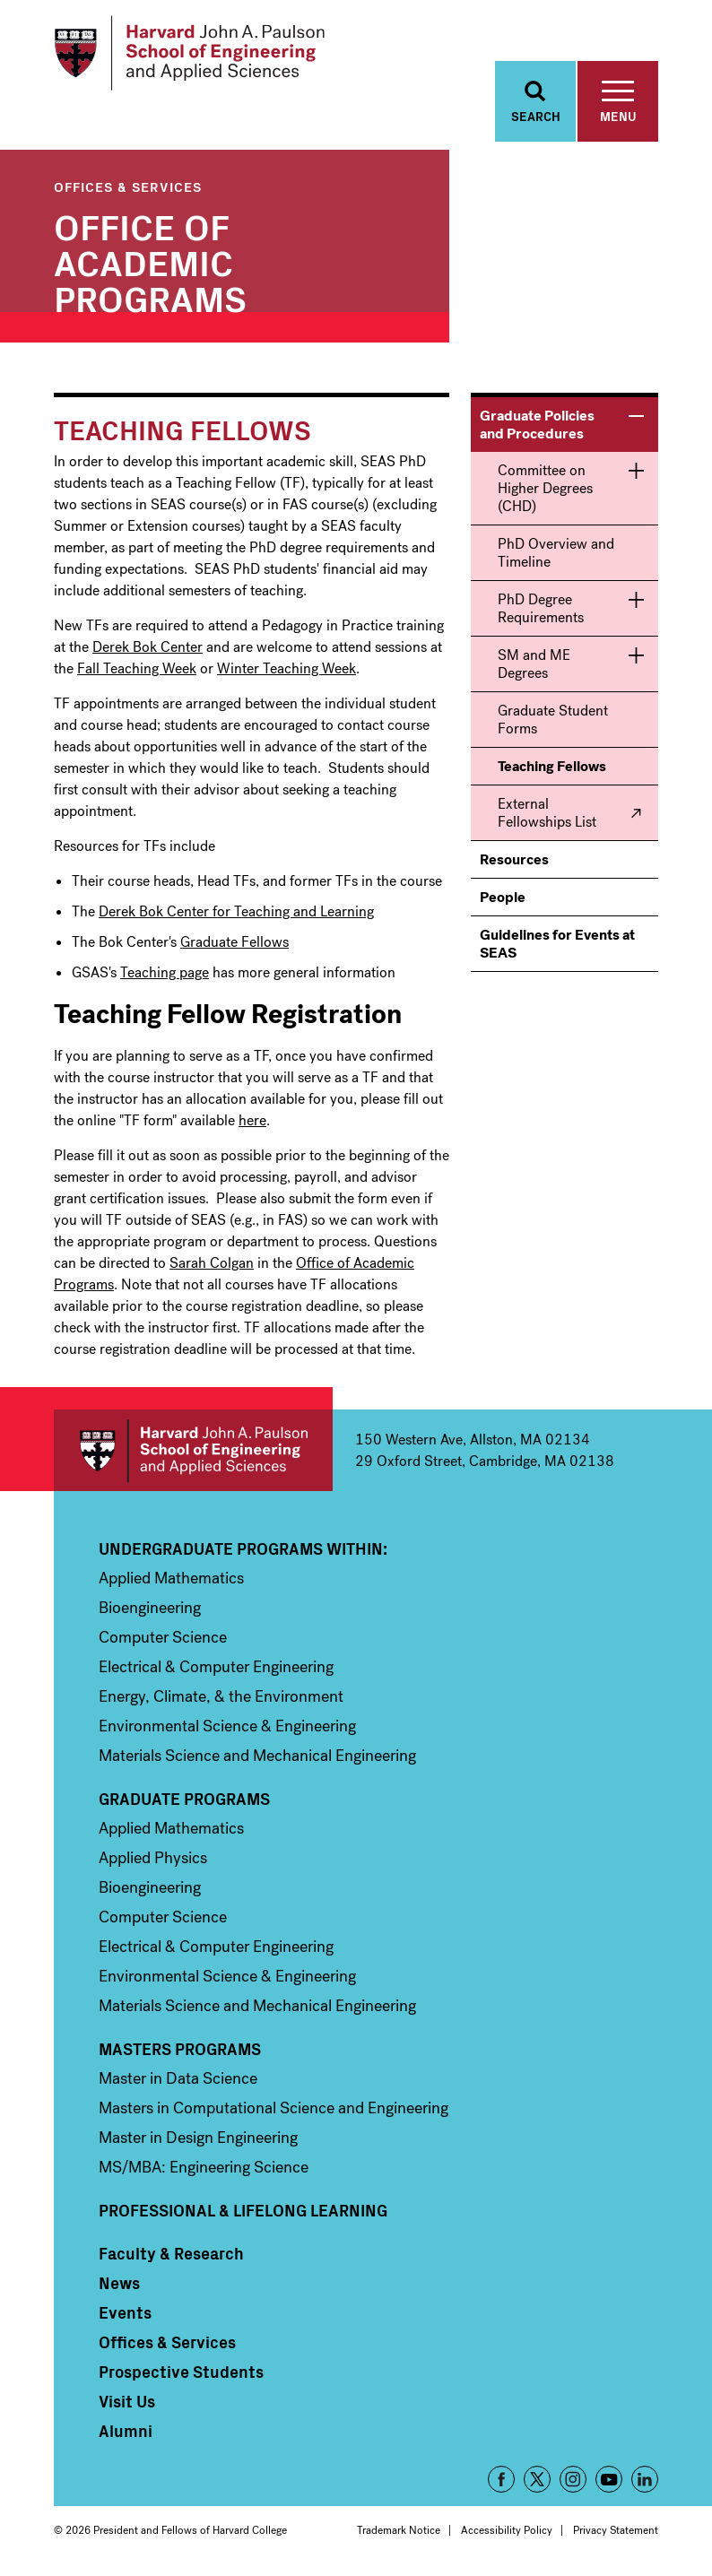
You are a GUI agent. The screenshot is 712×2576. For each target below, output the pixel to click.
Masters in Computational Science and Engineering (273, 2110)
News (119, 2285)
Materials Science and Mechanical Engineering (257, 1757)
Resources (514, 861)
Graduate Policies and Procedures (537, 426)
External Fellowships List (547, 814)
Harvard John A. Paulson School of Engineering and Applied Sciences (193, 1452)
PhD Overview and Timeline (556, 554)
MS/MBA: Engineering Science (203, 2169)
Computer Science (163, 1639)
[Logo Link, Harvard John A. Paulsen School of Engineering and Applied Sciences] (191, 53)
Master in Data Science (178, 2080)
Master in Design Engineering (198, 2139)
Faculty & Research (171, 2255)
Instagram (573, 2481)
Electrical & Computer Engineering (216, 1669)
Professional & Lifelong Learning (243, 2212)
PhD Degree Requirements (541, 610)
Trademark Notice (398, 2532)
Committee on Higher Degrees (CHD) (545, 490)
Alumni (125, 2432)
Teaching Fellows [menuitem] (552, 768)
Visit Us (127, 2403)
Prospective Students (181, 2373)
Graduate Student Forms (553, 721)
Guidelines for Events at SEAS (557, 945)
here (252, 1122)
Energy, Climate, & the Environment (221, 1698)
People (502, 898)
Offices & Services (128, 187)
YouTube (608, 2481)
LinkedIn (644, 2481)
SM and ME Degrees (534, 665)
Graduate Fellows (234, 943)
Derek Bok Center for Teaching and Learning (236, 913)
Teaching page (164, 974)
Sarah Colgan (211, 1264)
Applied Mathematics (171, 1580)
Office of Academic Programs (150, 263)
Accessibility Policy (506, 2532)
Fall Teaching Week (136, 670)
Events (125, 2314)
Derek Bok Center (147, 648)
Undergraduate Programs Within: (243, 1550)
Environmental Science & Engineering (227, 1728)
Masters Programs (180, 2051)
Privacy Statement (615, 2532)
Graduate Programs (184, 1800)
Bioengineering (150, 1609)
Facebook (501, 2481)
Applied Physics (153, 1860)
